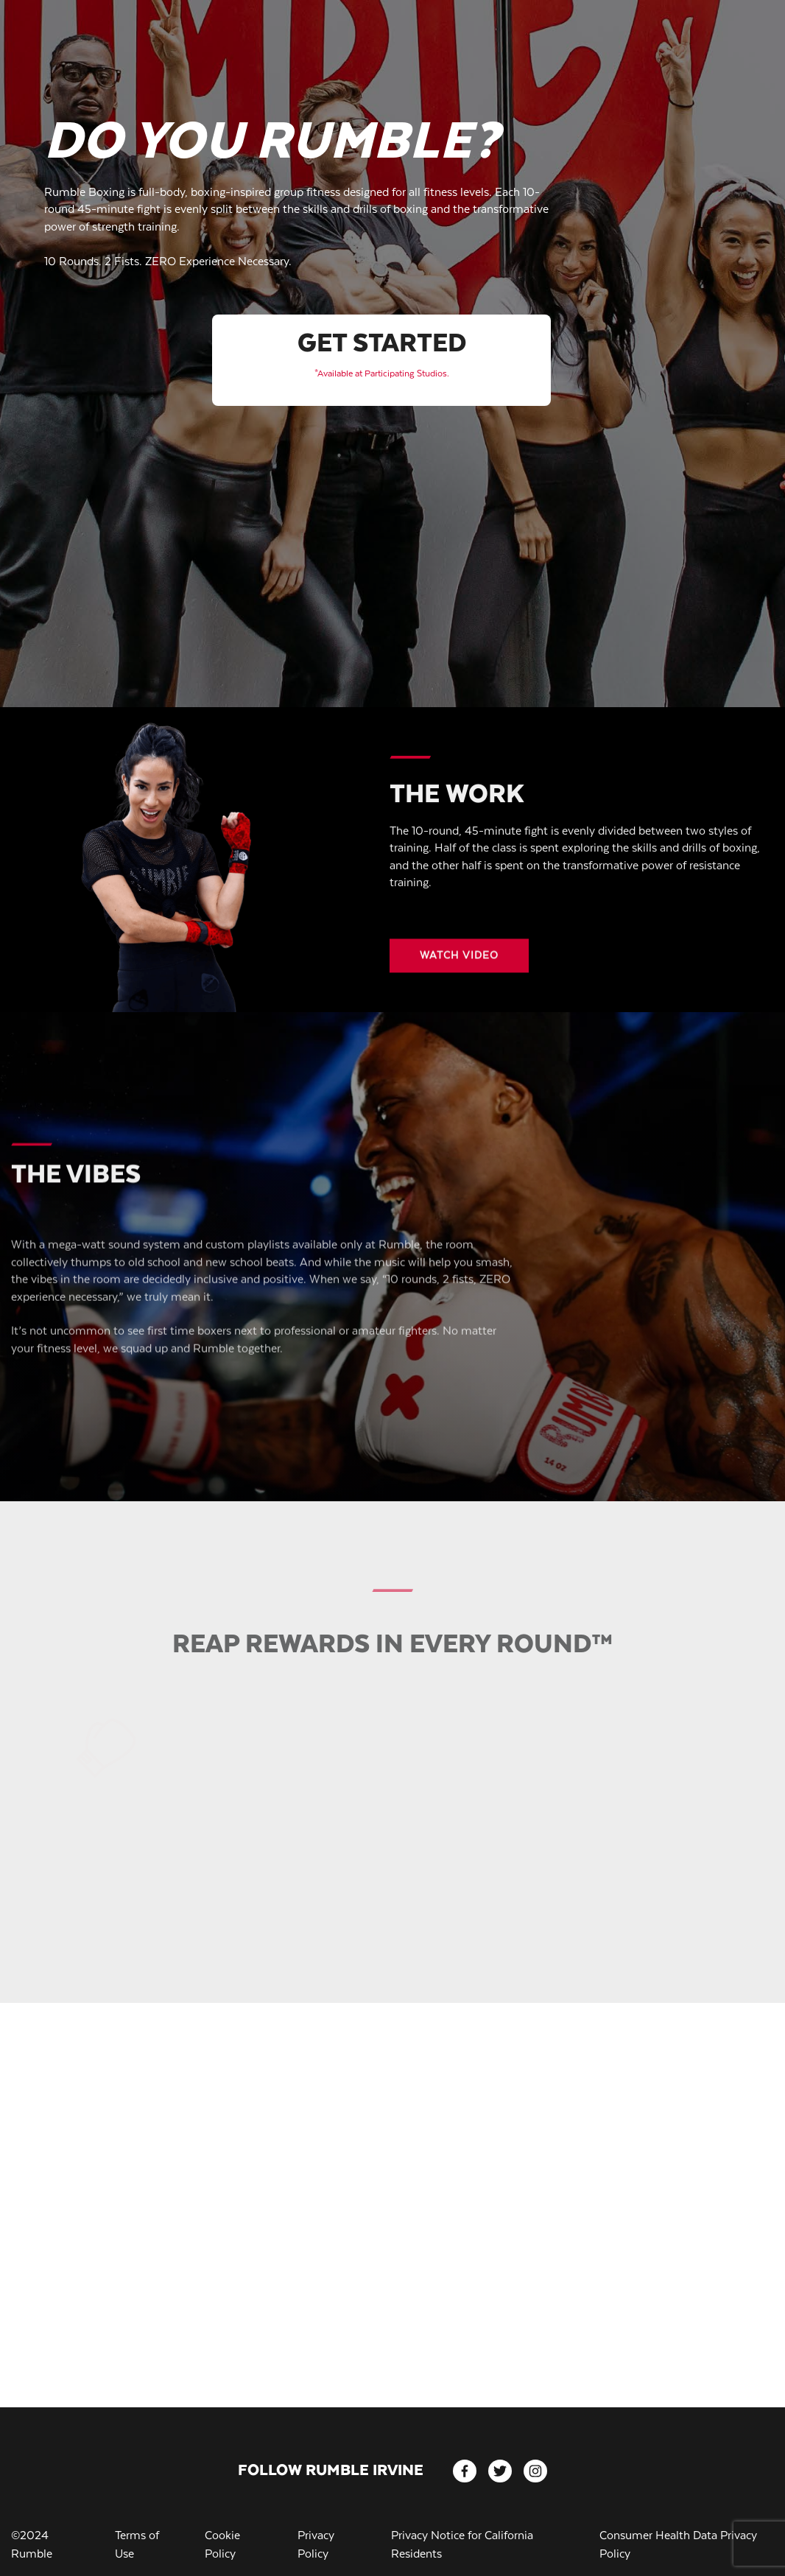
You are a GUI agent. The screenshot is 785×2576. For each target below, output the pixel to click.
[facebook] (464, 2471)
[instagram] (535, 2471)
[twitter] (500, 2471)
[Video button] (459, 967)
